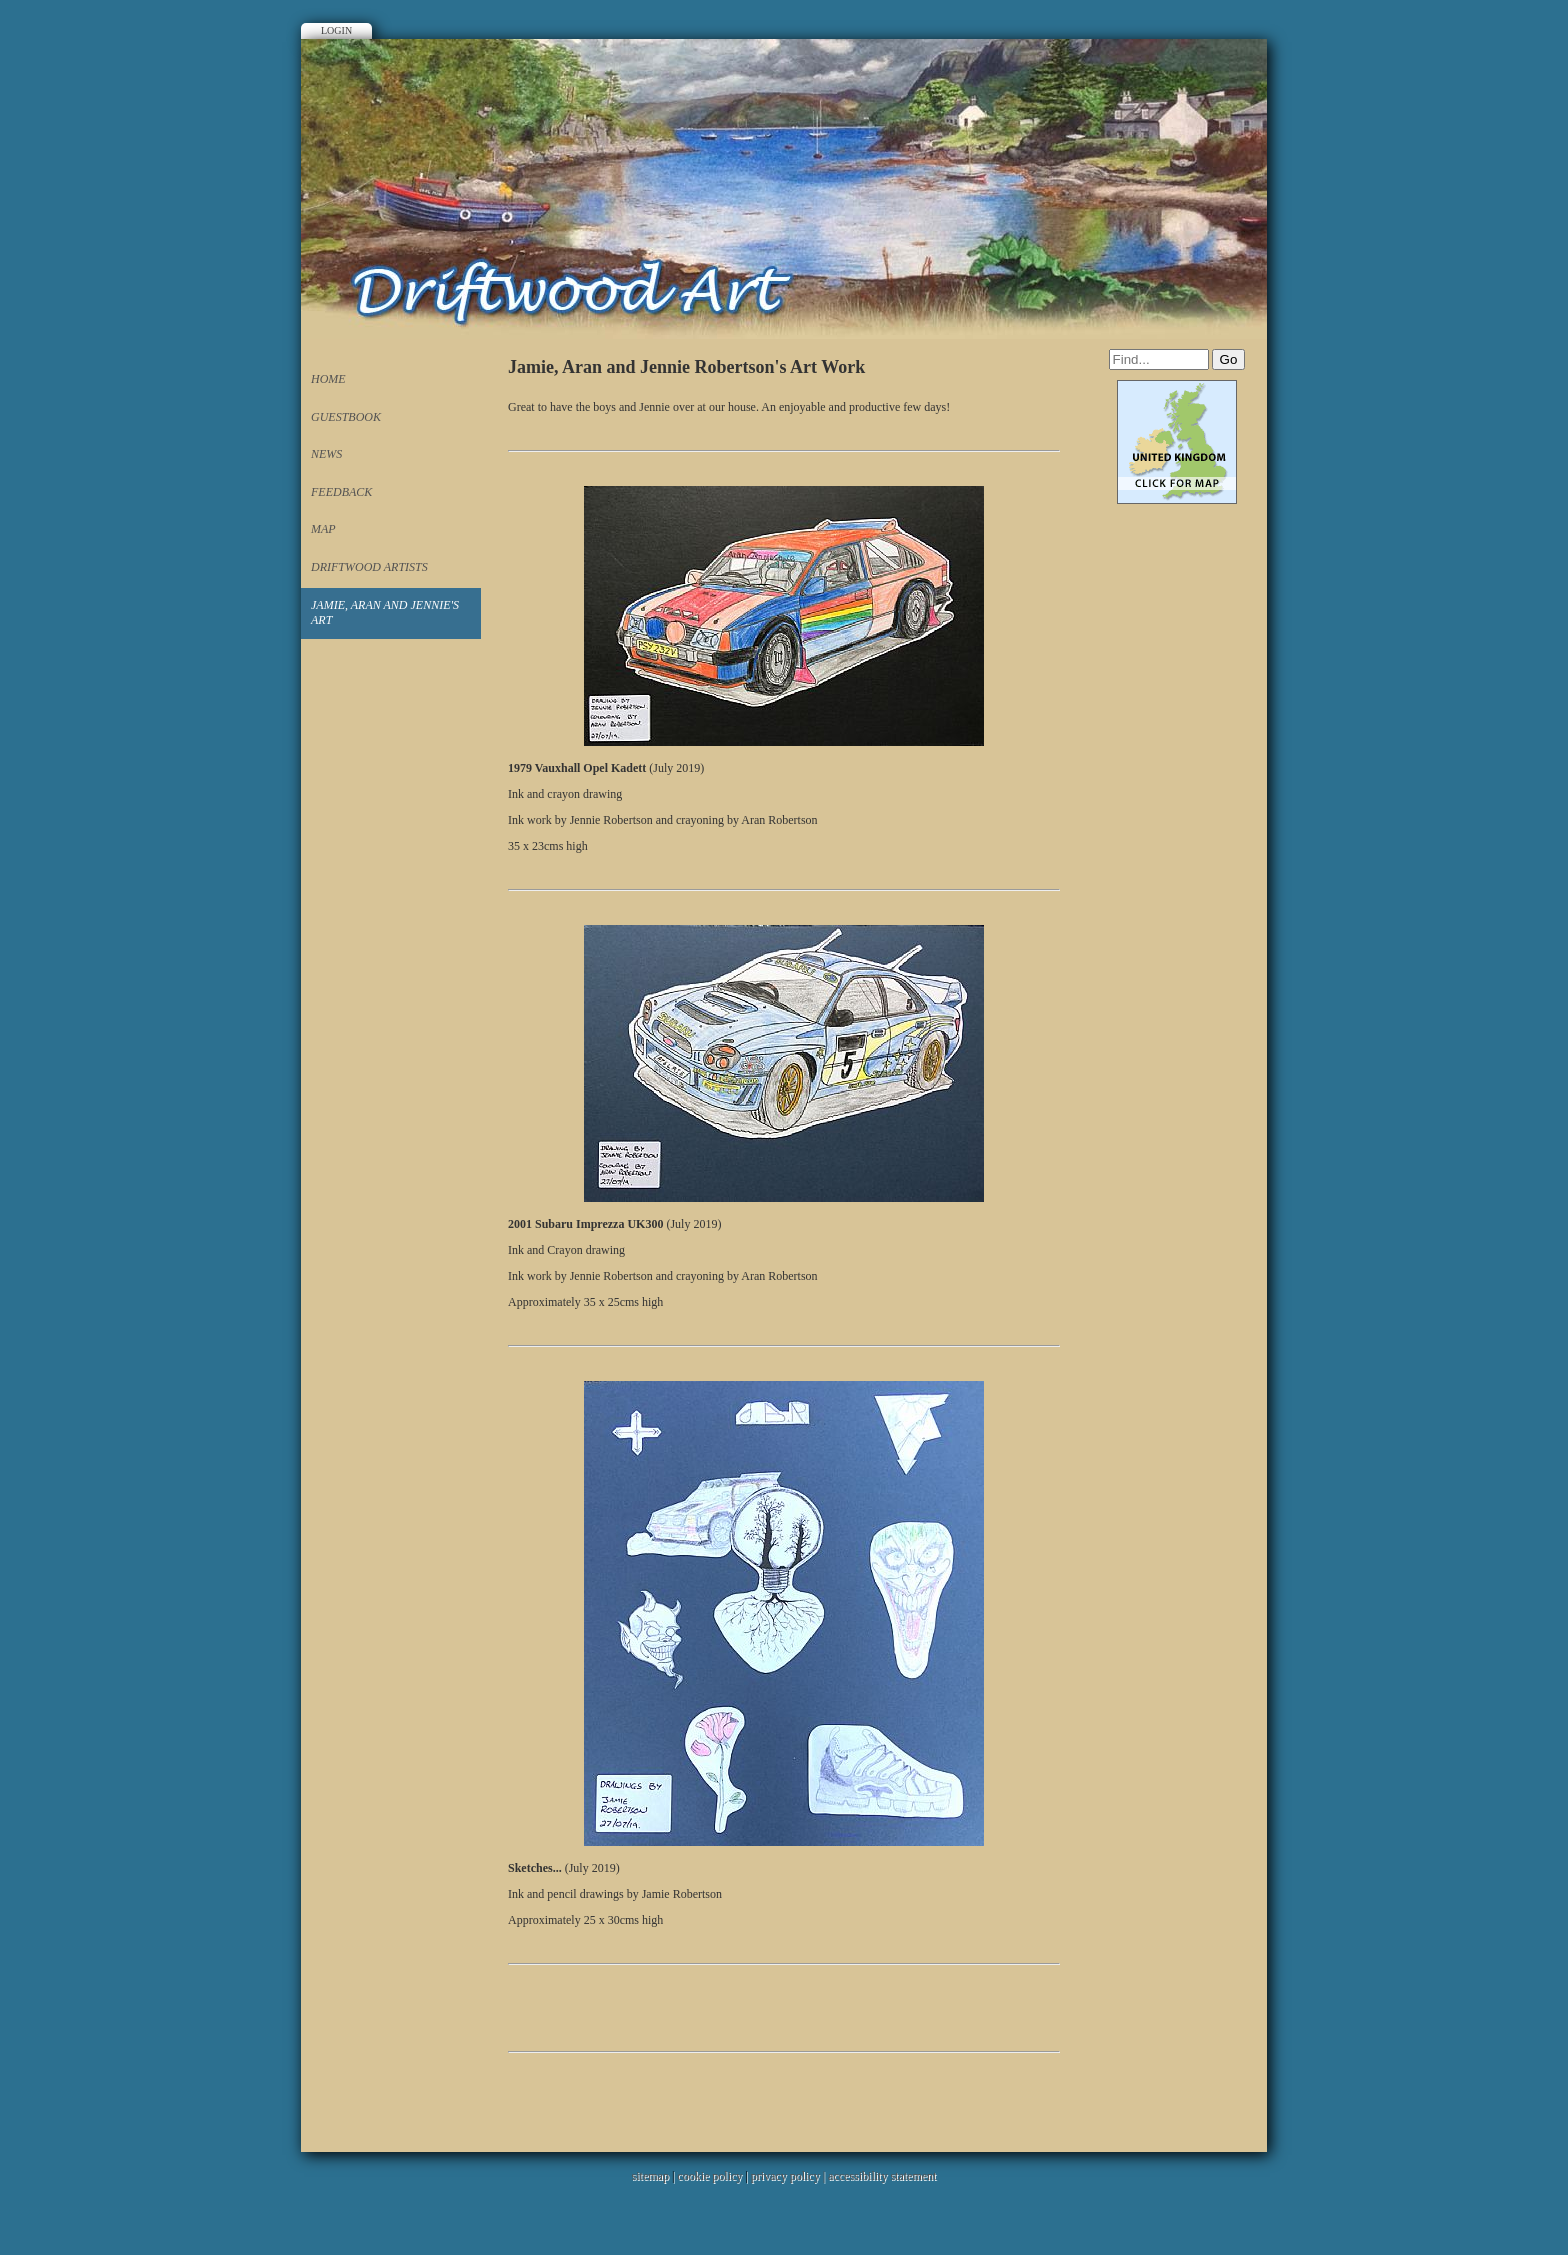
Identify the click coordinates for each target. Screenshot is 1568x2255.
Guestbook (346, 417)
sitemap (650, 2176)
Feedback (341, 492)
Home (328, 379)
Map (323, 529)
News (326, 454)
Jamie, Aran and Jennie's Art (385, 613)
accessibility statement (882, 2176)
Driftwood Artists (369, 567)
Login (336, 30)
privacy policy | (789, 2176)
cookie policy (709, 2176)
